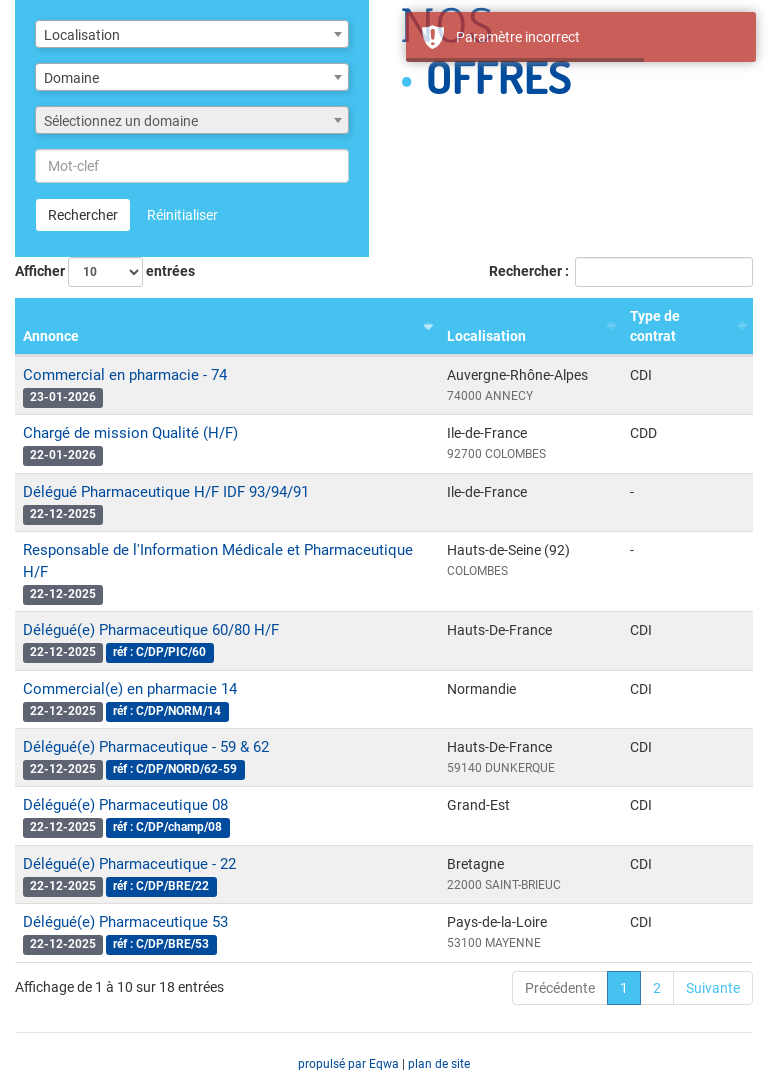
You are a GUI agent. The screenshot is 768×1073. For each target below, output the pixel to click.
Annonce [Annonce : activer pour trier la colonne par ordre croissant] (51, 336)
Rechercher (83, 215)
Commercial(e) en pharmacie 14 (130, 689)
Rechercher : (621, 272)
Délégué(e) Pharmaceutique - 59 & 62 (146, 747)
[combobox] (192, 34)
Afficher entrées (105, 272)
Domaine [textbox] (71, 78)
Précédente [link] (560, 988)
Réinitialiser (182, 215)
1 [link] (624, 988)
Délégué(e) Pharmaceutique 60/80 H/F (151, 630)
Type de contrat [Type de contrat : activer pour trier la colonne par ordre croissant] (655, 326)
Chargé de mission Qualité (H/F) (130, 433)
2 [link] (657, 988)
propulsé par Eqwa (350, 1064)
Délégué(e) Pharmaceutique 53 (125, 922)
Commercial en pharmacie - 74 (125, 375)
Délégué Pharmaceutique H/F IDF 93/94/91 (166, 492)
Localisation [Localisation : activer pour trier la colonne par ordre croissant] (486, 336)
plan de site (439, 1064)
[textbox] (192, 121)
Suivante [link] (713, 988)
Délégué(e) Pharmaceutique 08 (125, 805)
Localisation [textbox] (82, 35)
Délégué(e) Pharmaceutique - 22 (129, 864)
